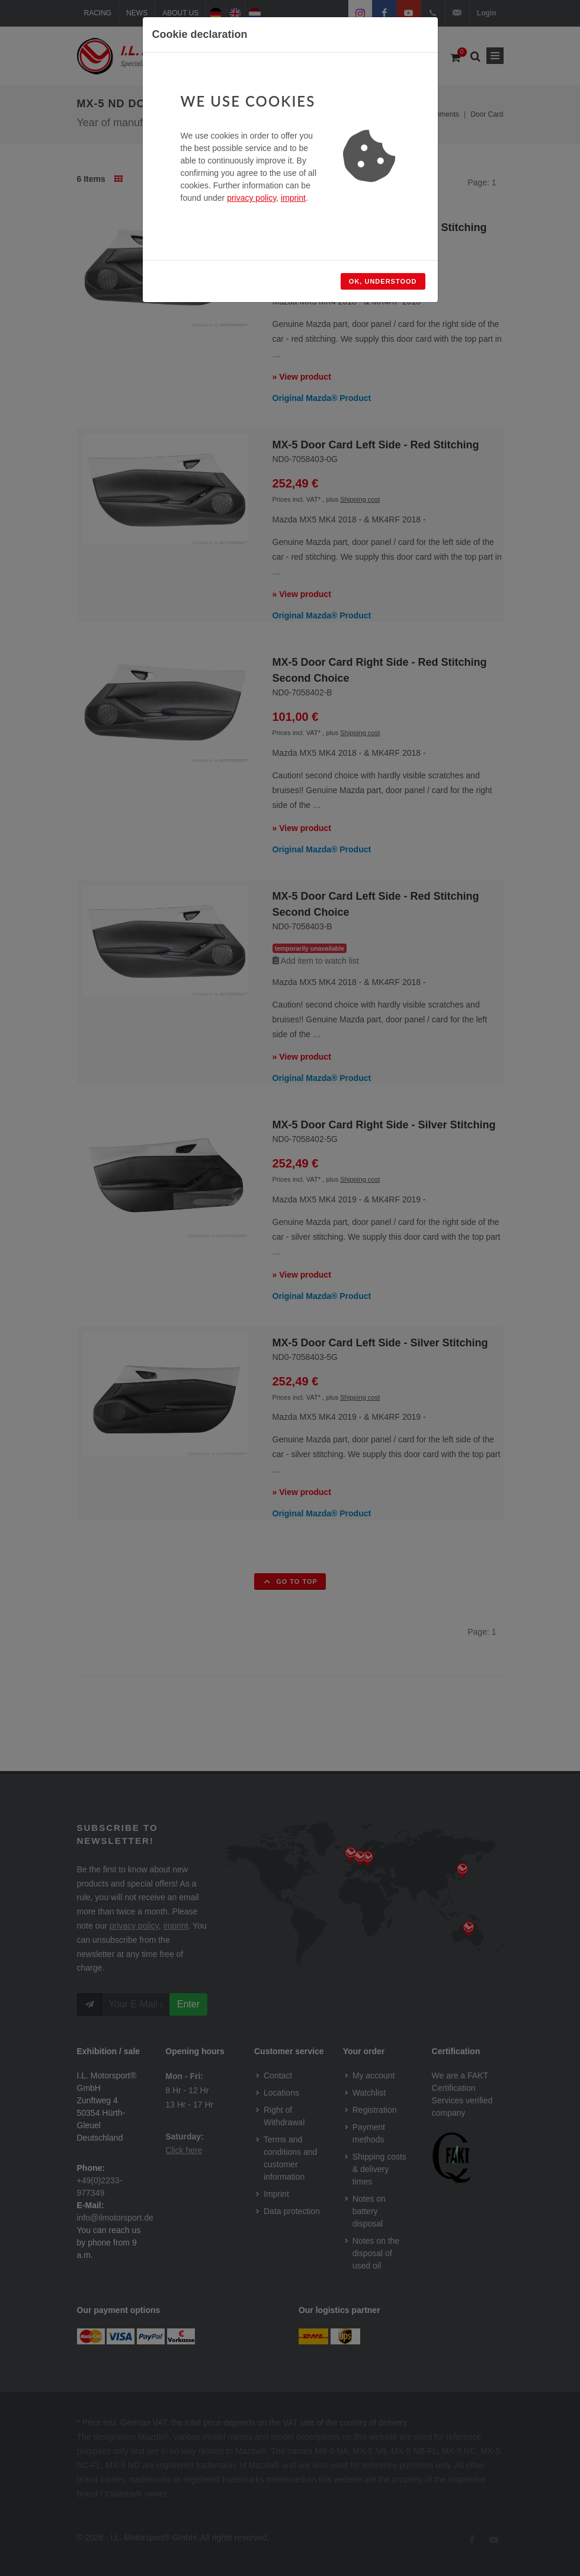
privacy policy (251, 198)
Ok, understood (383, 281)
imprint (293, 198)
